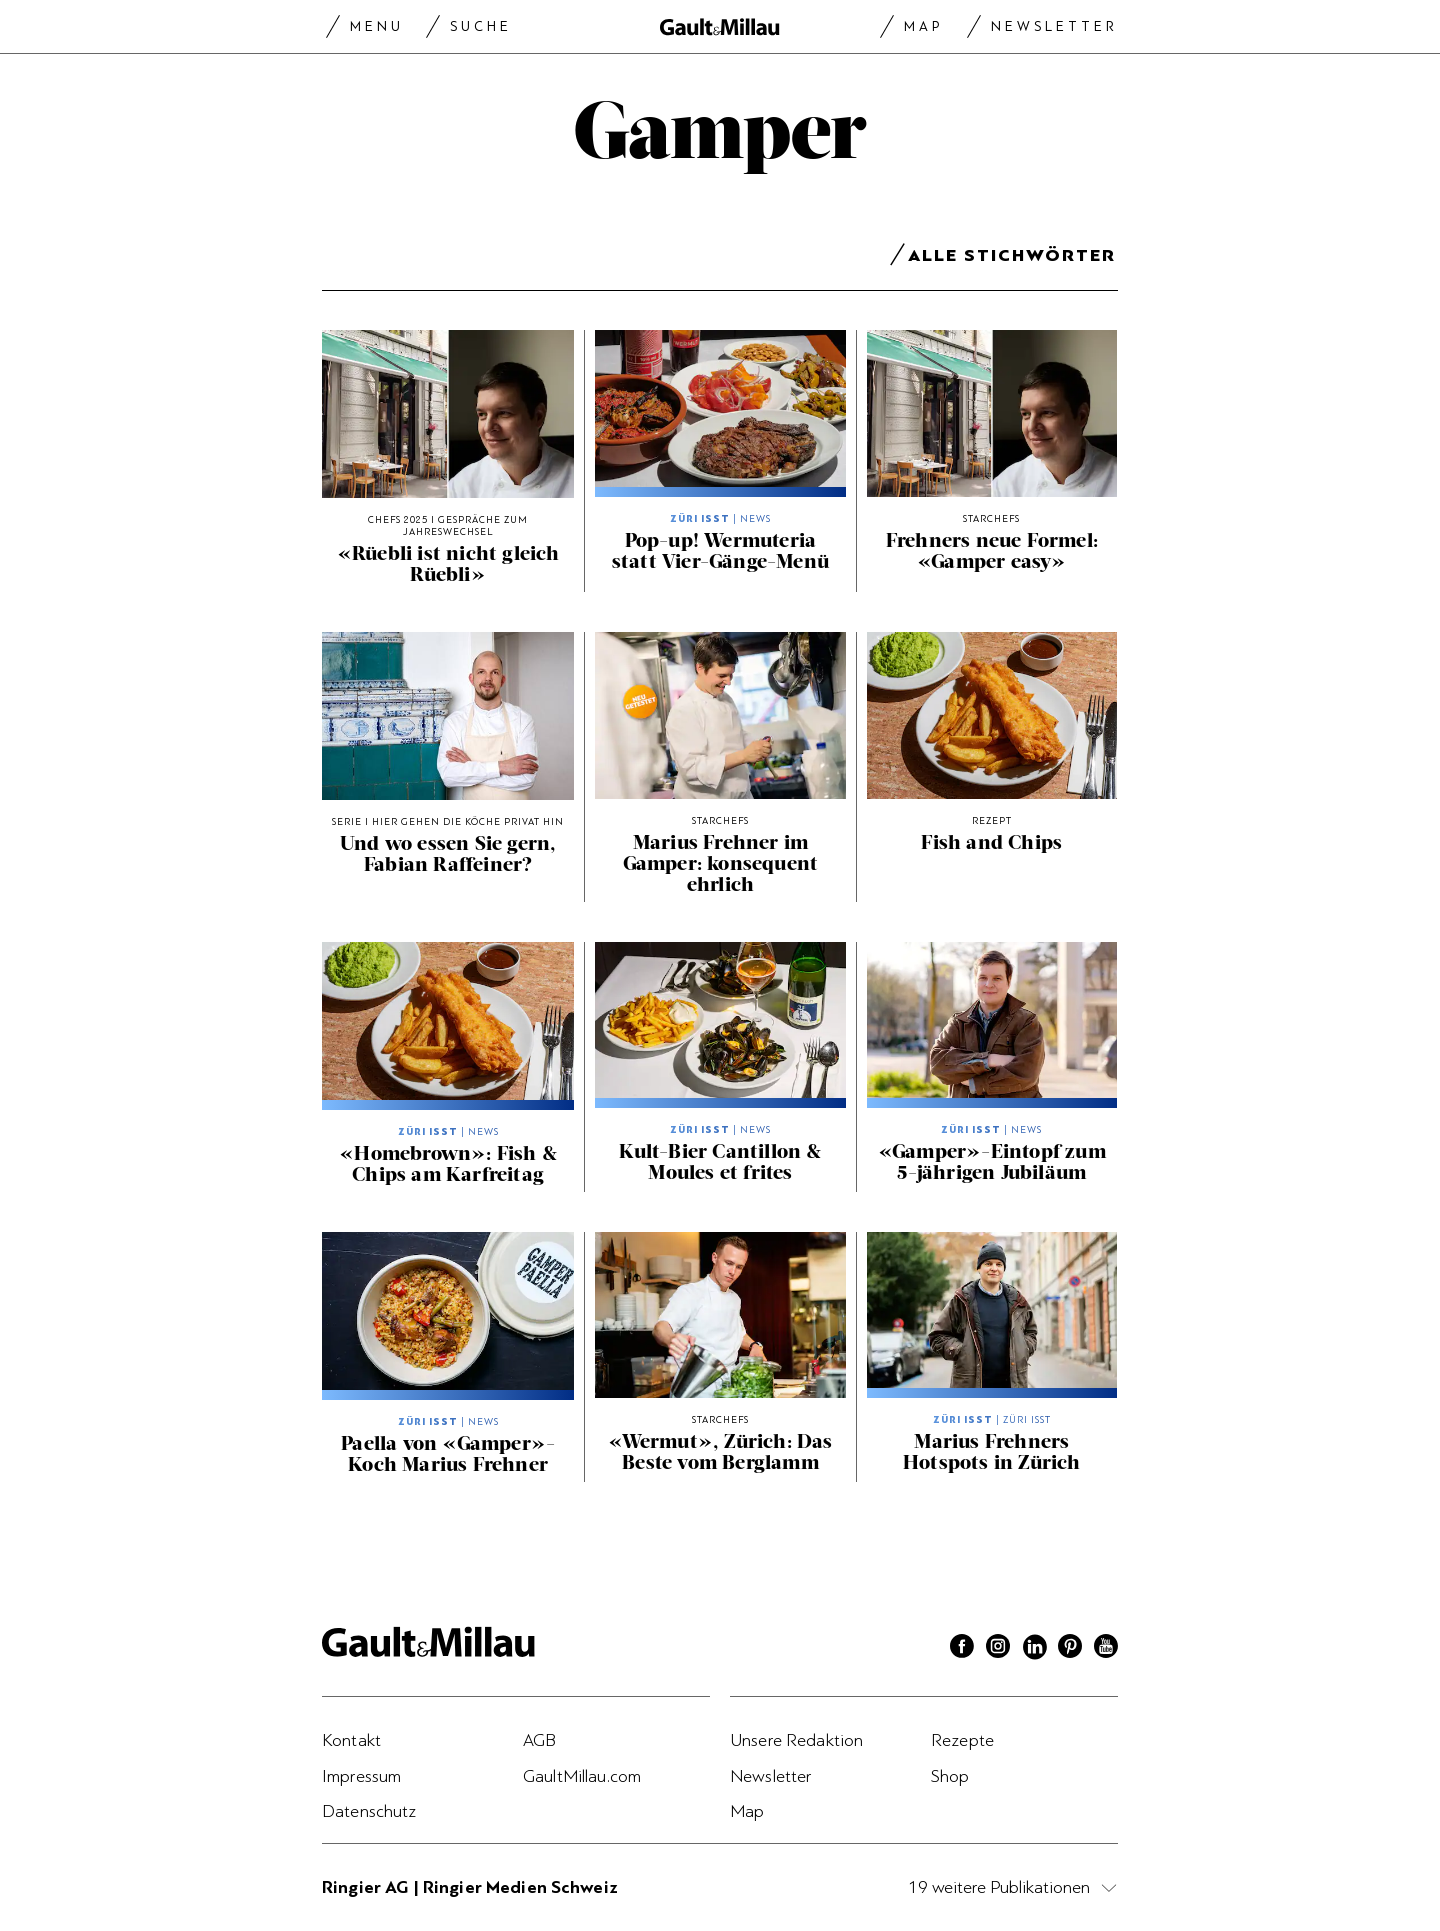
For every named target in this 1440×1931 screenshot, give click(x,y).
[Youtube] (1106, 1649)
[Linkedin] (1034, 1649)
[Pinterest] (1070, 1649)
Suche (481, 26)
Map (923, 26)
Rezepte (962, 1740)
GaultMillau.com (582, 1776)
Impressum (361, 1776)
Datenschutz (369, 1811)
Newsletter (1054, 26)
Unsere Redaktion (796, 1740)
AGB (539, 1740)
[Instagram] (998, 1649)
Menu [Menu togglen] (377, 26)
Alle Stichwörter (1012, 258)
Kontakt (351, 1740)
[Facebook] (962, 1649)
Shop (950, 1776)
